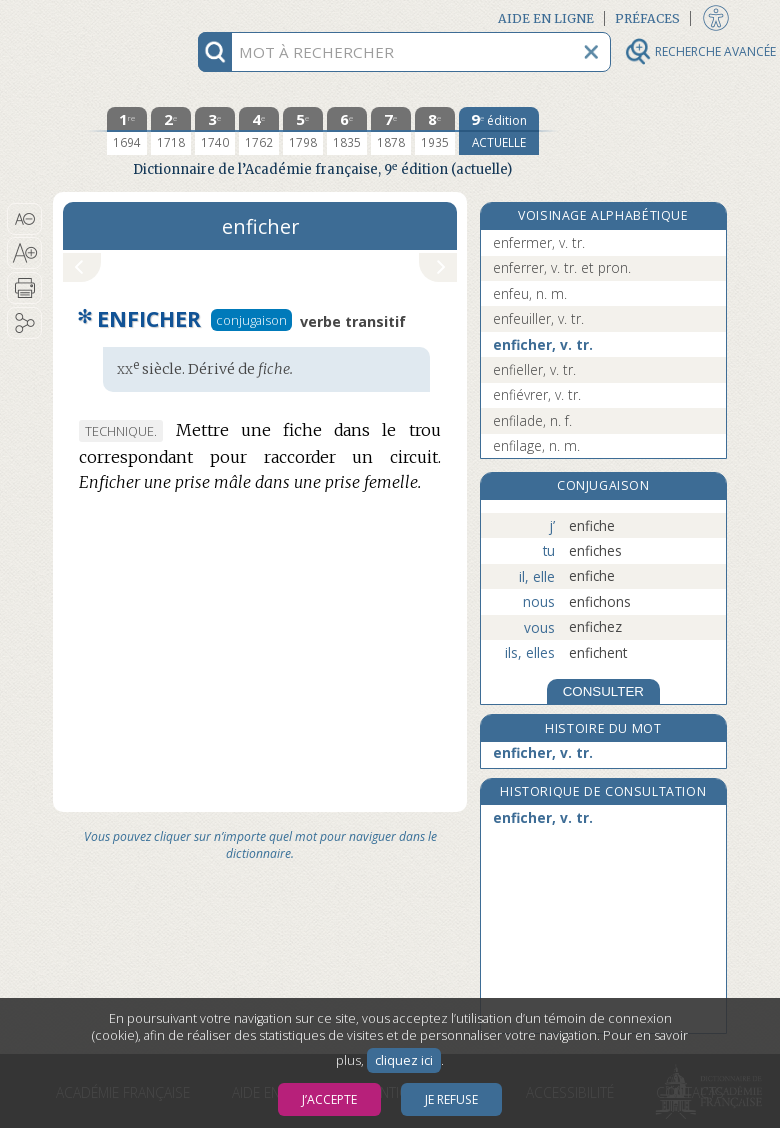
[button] (24, 219)
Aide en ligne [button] (546, 18)
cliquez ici (404, 1060)
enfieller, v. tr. (534, 369)
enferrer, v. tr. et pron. (562, 267)
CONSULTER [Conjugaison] (603, 691)
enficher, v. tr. (543, 344)
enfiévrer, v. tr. (537, 394)
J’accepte (329, 1099)
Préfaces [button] (647, 18)
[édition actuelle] (499, 131)
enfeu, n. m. (530, 293)
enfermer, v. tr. (539, 242)
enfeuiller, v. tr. (538, 318)
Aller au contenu (131, 17)
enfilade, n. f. (532, 420)
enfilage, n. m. (536, 445)
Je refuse (451, 1099)
